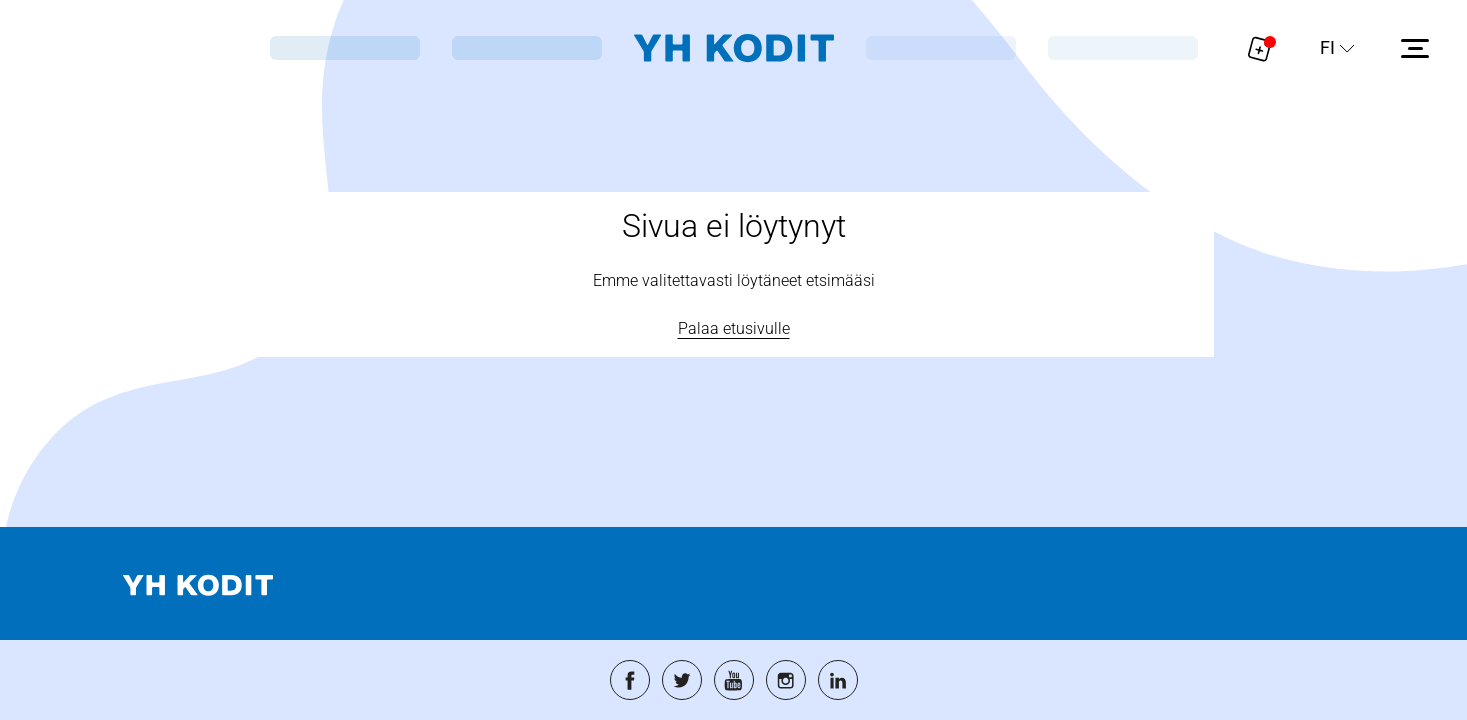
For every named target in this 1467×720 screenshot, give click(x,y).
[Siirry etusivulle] (734, 48)
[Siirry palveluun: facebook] (630, 680)
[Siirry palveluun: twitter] (682, 680)
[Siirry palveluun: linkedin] (838, 680)
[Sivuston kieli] (1337, 48)
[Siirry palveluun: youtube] (734, 680)
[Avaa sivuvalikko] (1415, 48)
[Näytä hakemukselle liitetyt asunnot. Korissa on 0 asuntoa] (1260, 48)
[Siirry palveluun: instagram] (786, 680)
